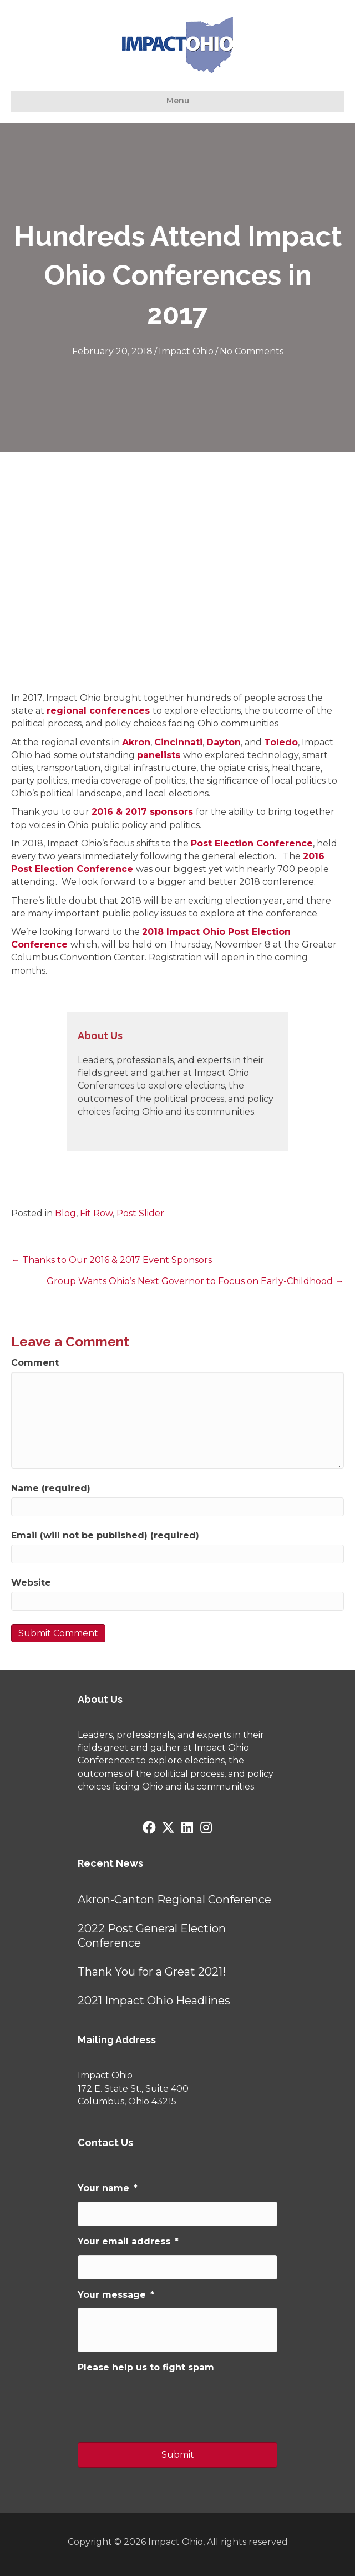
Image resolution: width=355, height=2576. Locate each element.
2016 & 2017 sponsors (142, 811)
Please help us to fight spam (146, 2367)
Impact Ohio (186, 351)
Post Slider (140, 1213)
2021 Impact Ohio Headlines (154, 2000)
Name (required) (50, 1488)
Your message (116, 2294)
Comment (35, 1362)
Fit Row (96, 1213)
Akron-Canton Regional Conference (174, 1899)
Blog (65, 1213)
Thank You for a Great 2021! (152, 1971)
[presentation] (162, 2402)
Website (31, 1582)
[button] (149, 1827)
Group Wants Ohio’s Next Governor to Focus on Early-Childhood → (195, 1281)
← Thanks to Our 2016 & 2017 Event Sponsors (111, 1260)
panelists (158, 755)
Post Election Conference (252, 843)
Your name (108, 2188)
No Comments (251, 351)
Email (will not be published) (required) (105, 1535)
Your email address (128, 2241)
